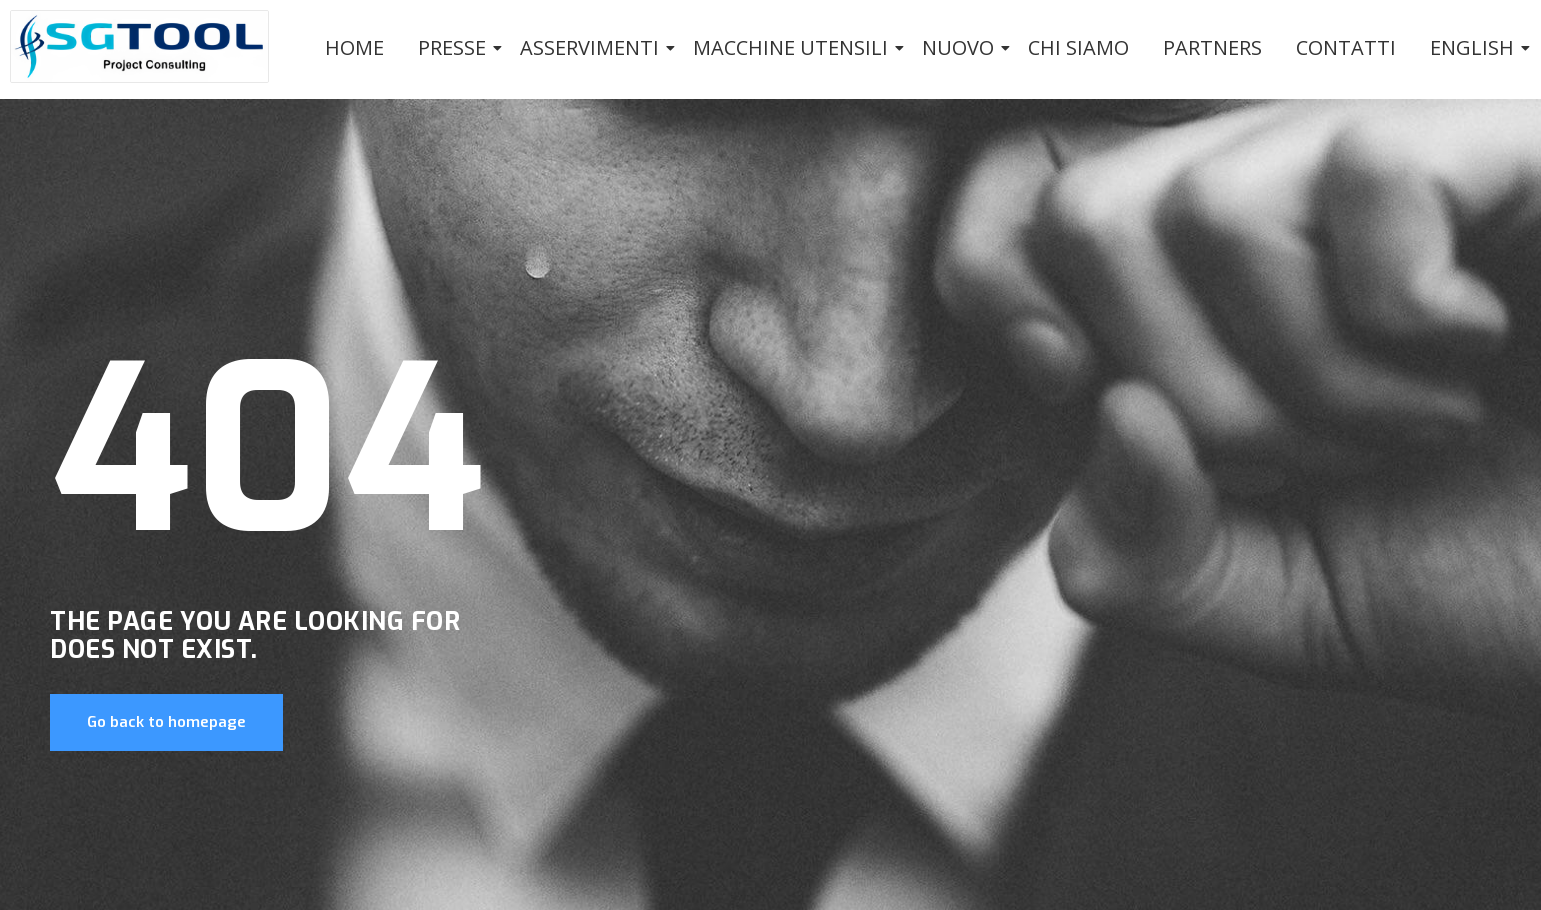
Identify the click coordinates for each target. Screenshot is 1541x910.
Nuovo (961, 47)
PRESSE (455, 47)
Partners (1212, 47)
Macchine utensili (794, 47)
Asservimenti (593, 47)
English (1475, 47)
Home (354, 47)
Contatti (1346, 47)
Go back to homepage (166, 722)
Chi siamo (1078, 47)
